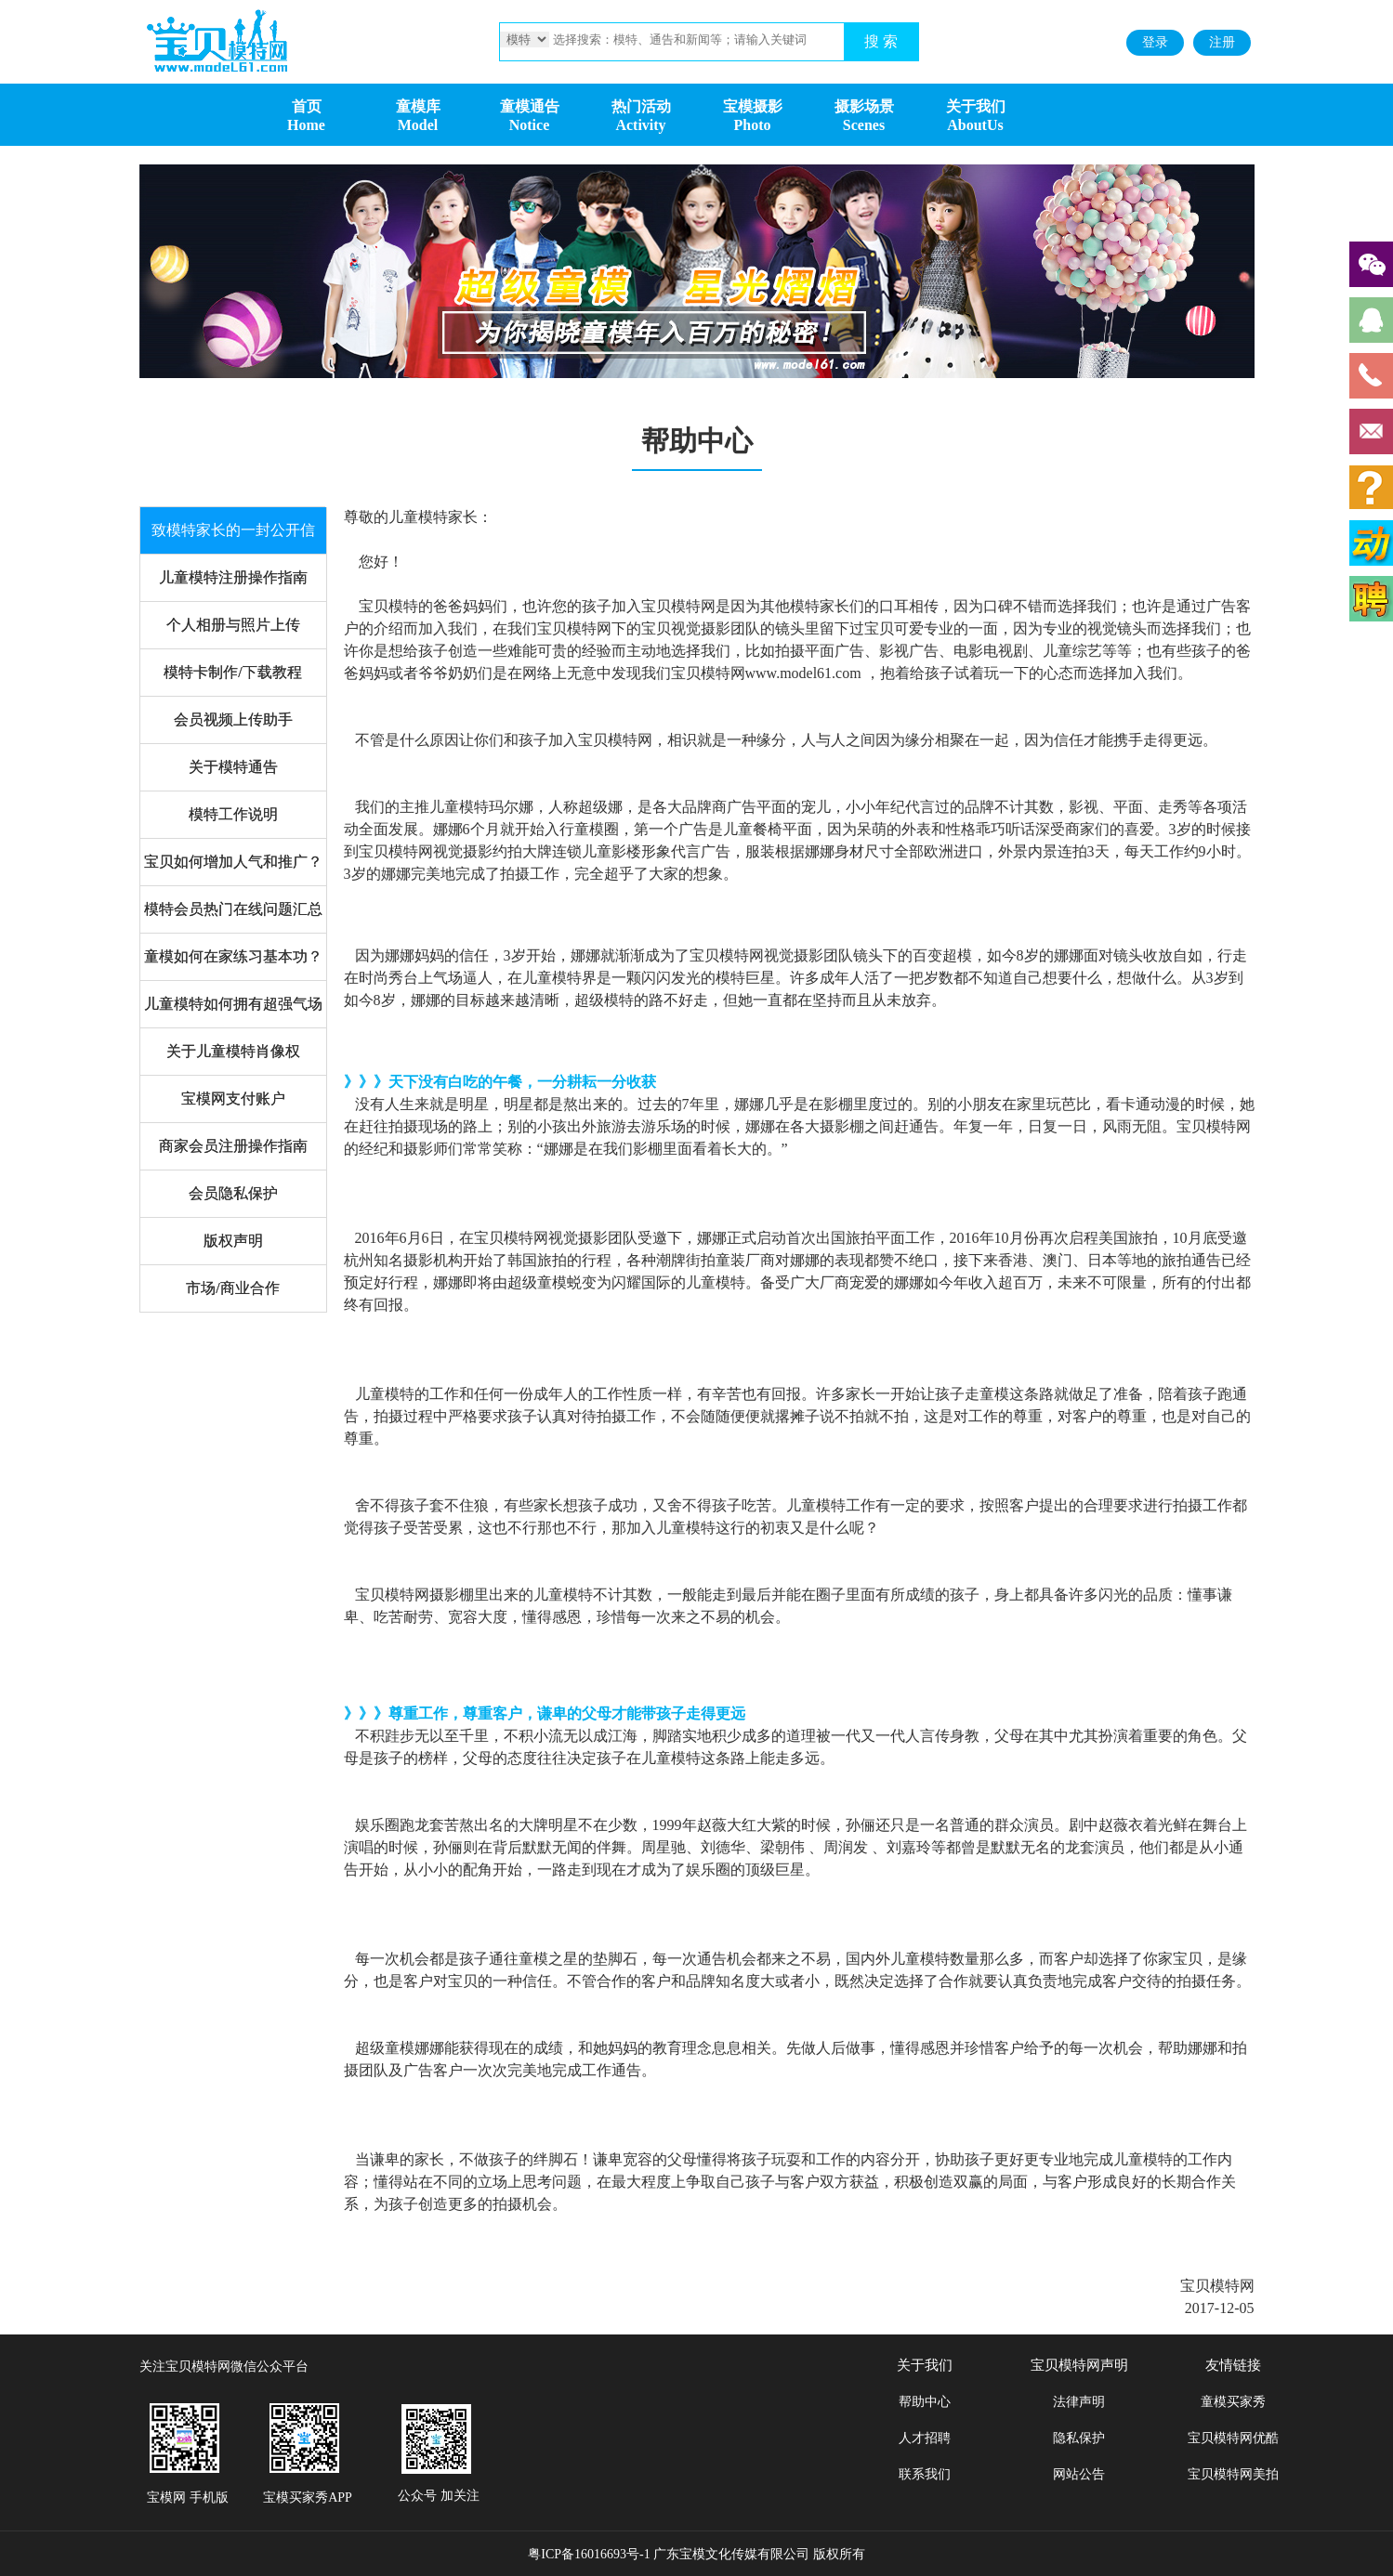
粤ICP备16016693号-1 (589, 2554)
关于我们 (975, 106)
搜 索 (881, 41)
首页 (307, 106)
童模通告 (529, 106)
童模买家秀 (1233, 2402)
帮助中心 (925, 2402)
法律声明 (1079, 2402)
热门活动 (641, 106)
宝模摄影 (752, 106)
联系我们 (925, 2474)
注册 (1222, 42)
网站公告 (1079, 2474)
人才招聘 (925, 2438)
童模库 (418, 106)
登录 (1155, 42)
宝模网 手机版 (188, 2497)
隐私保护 (1079, 2438)
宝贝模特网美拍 (1233, 2474)
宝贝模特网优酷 (1233, 2438)
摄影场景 (864, 106)
